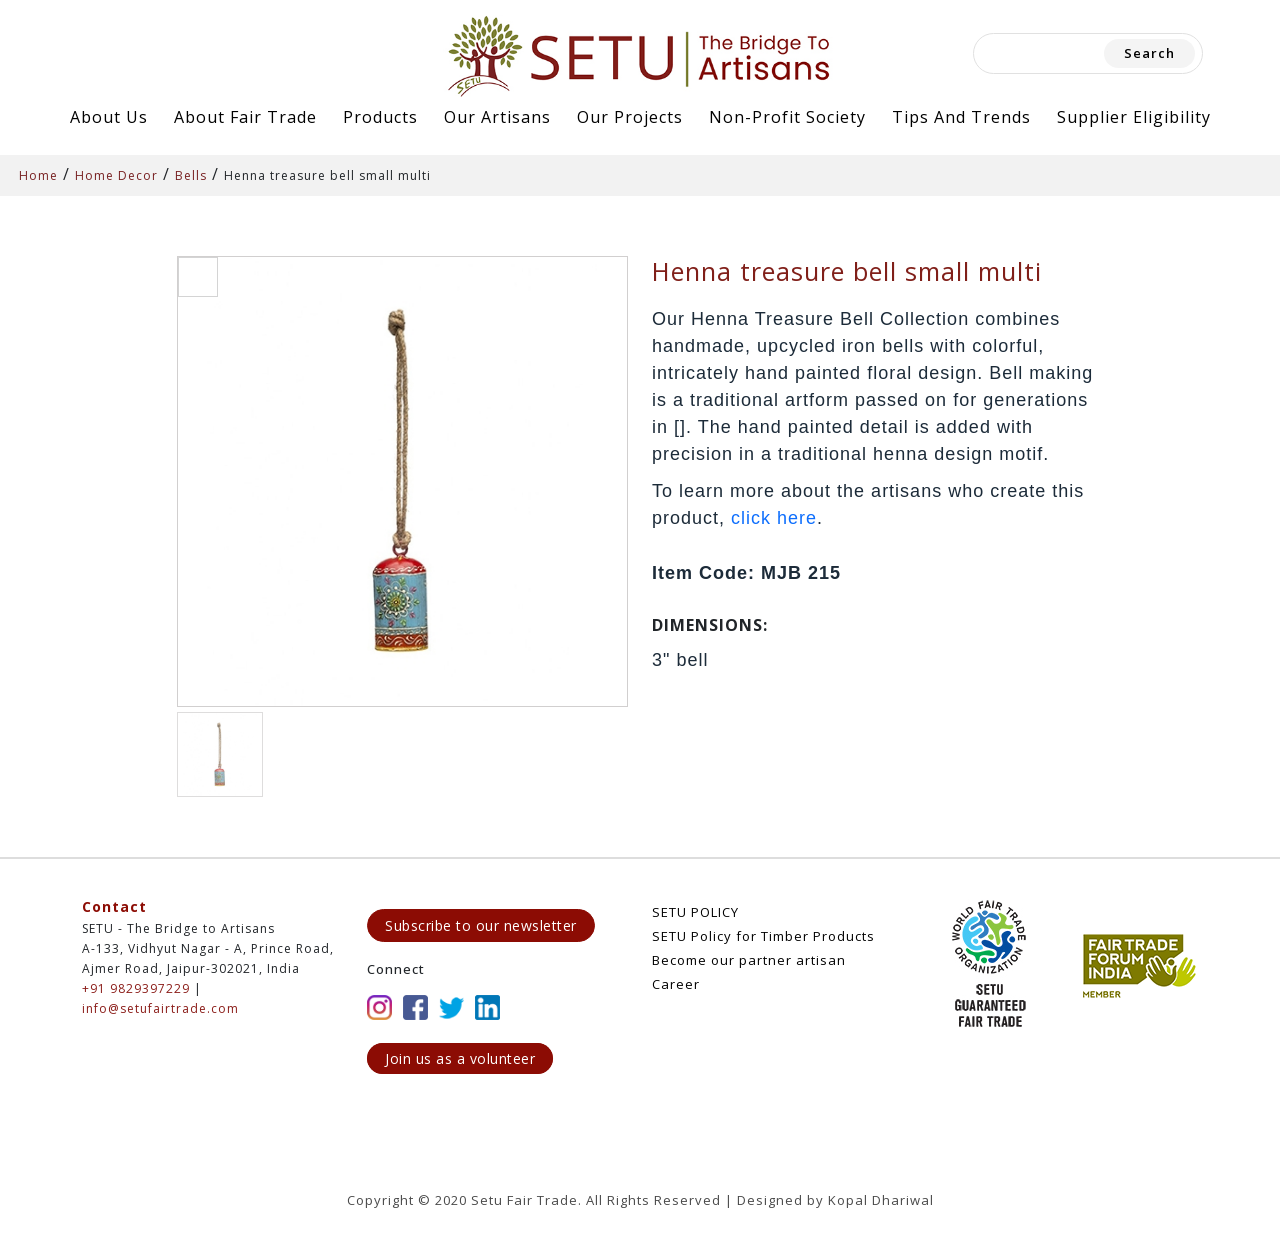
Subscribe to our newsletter (481, 925)
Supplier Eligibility (1134, 117)
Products (380, 117)
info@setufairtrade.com (160, 1008)
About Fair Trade (245, 117)
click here (774, 518)
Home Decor (116, 175)
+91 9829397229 (136, 988)
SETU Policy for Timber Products (763, 936)
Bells (191, 175)
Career (676, 984)
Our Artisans (497, 117)
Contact (114, 906)
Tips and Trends (961, 117)
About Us (109, 117)
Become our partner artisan (749, 960)
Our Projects (630, 117)
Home (38, 175)
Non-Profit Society (787, 117)
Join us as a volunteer (460, 1058)
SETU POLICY (695, 912)
